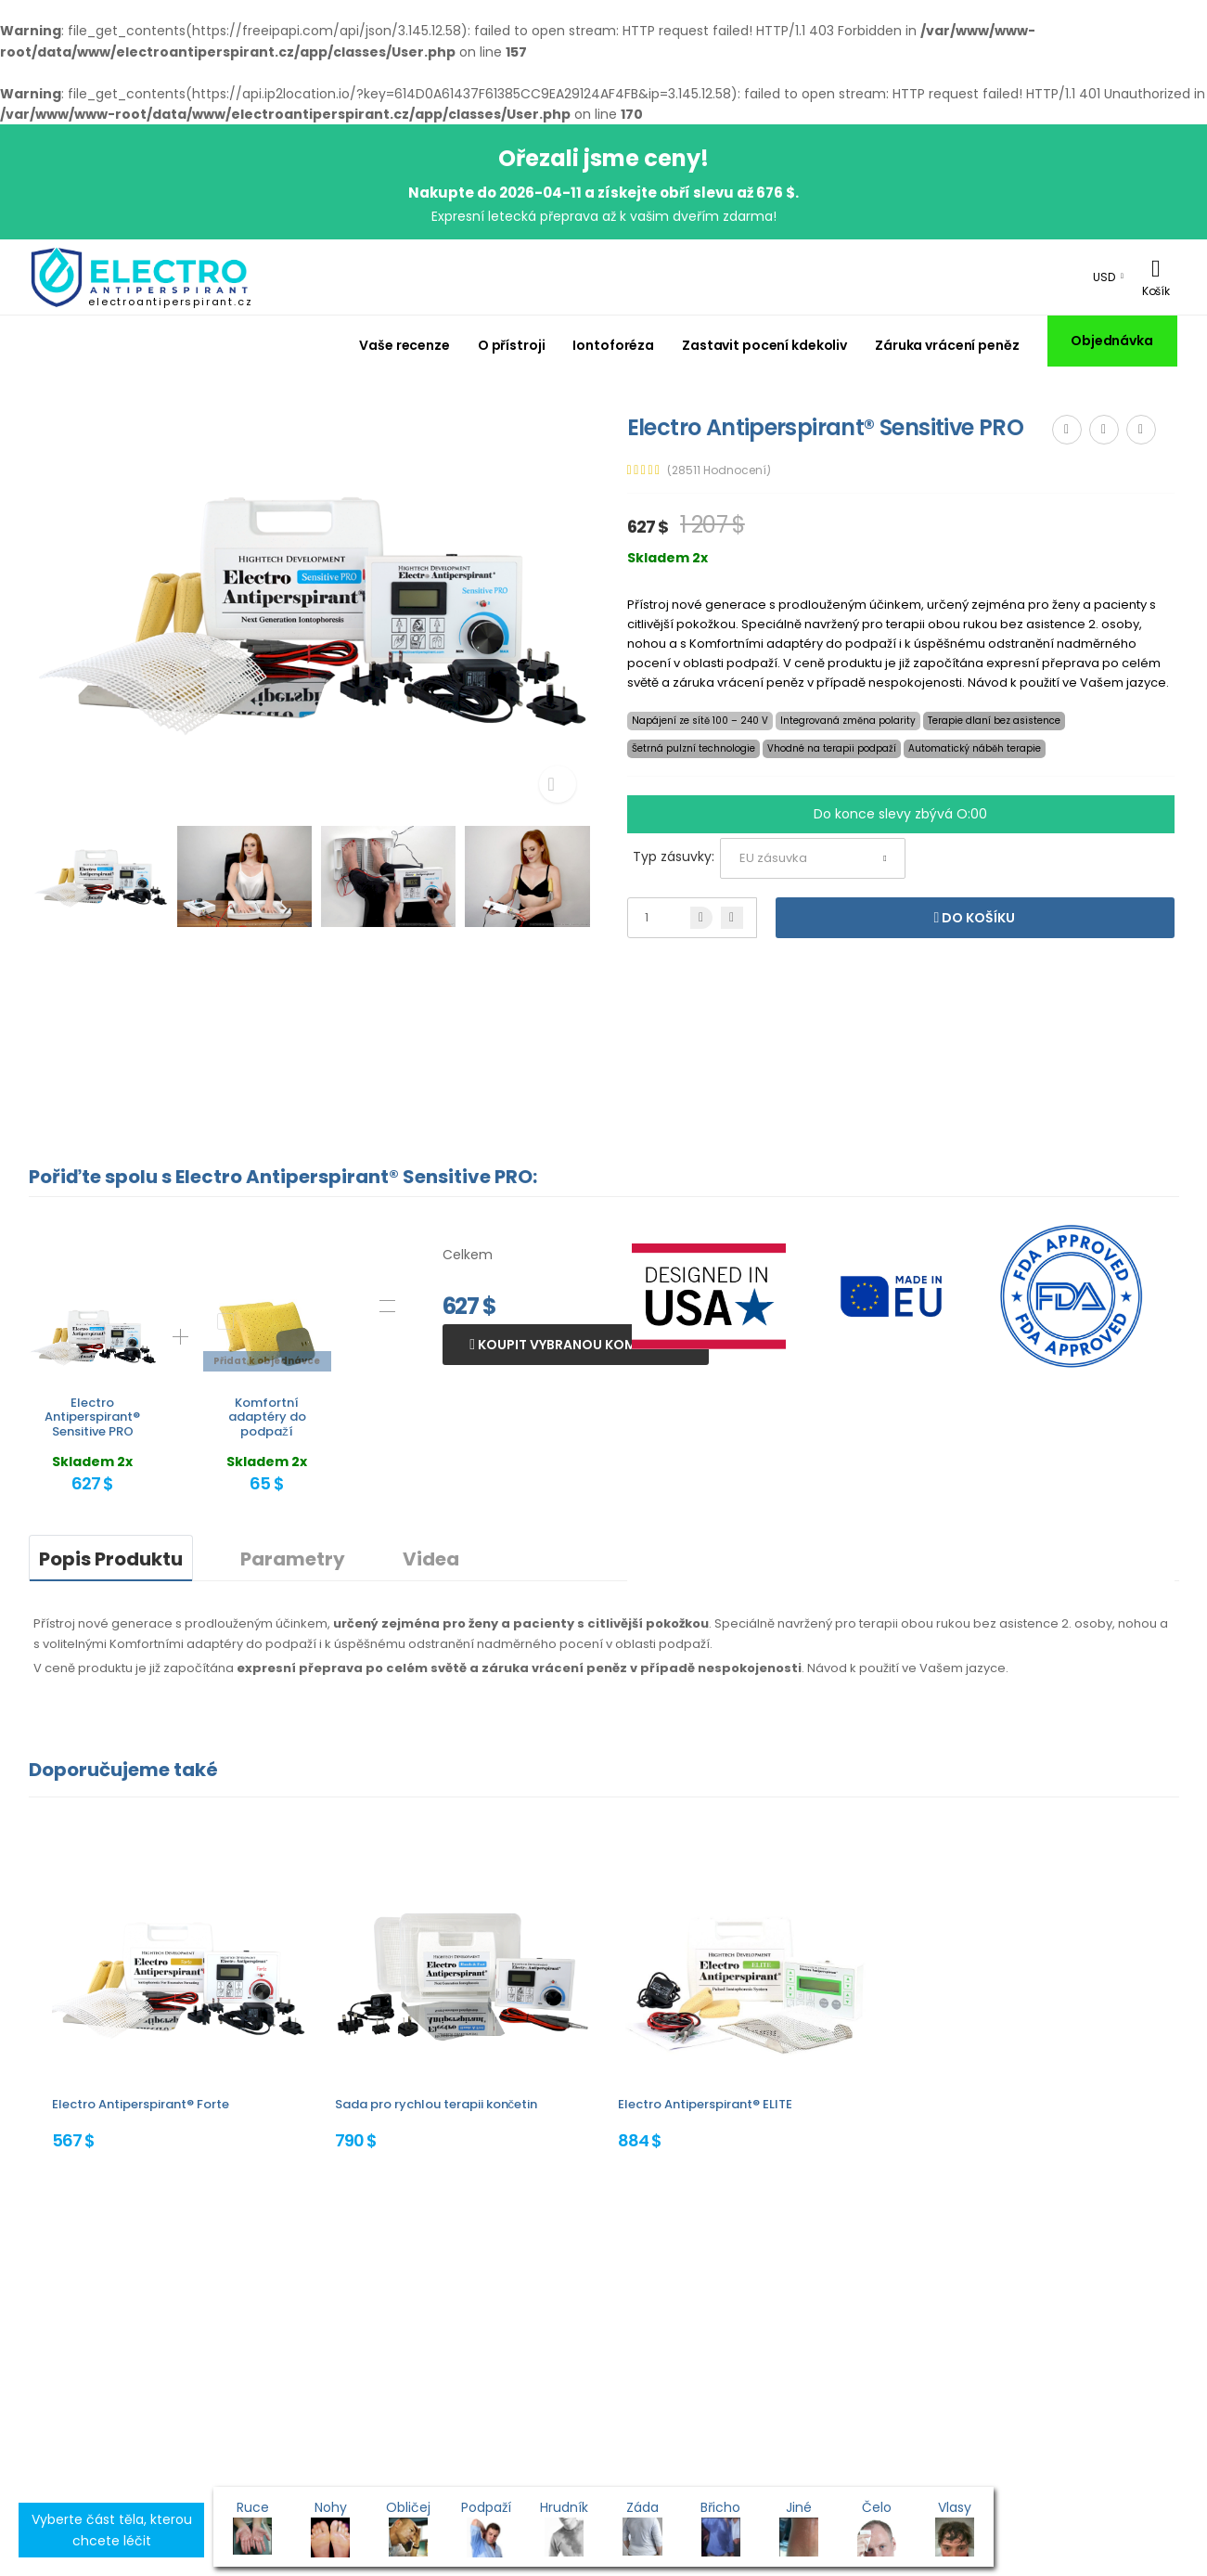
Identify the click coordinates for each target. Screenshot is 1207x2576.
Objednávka (1112, 340)
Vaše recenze (404, 345)
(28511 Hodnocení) (719, 470)
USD (1104, 277)
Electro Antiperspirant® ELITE (705, 2104)
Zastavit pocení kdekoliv (764, 345)
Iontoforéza (613, 345)
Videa (431, 1559)
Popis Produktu (111, 1559)
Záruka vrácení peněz (947, 345)
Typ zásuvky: (673, 856)
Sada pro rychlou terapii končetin (436, 2104)
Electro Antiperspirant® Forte (140, 2104)
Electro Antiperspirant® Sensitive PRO (92, 1417)
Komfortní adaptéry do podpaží (267, 1417)
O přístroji (512, 345)
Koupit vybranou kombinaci (578, 1344)
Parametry (292, 1559)
